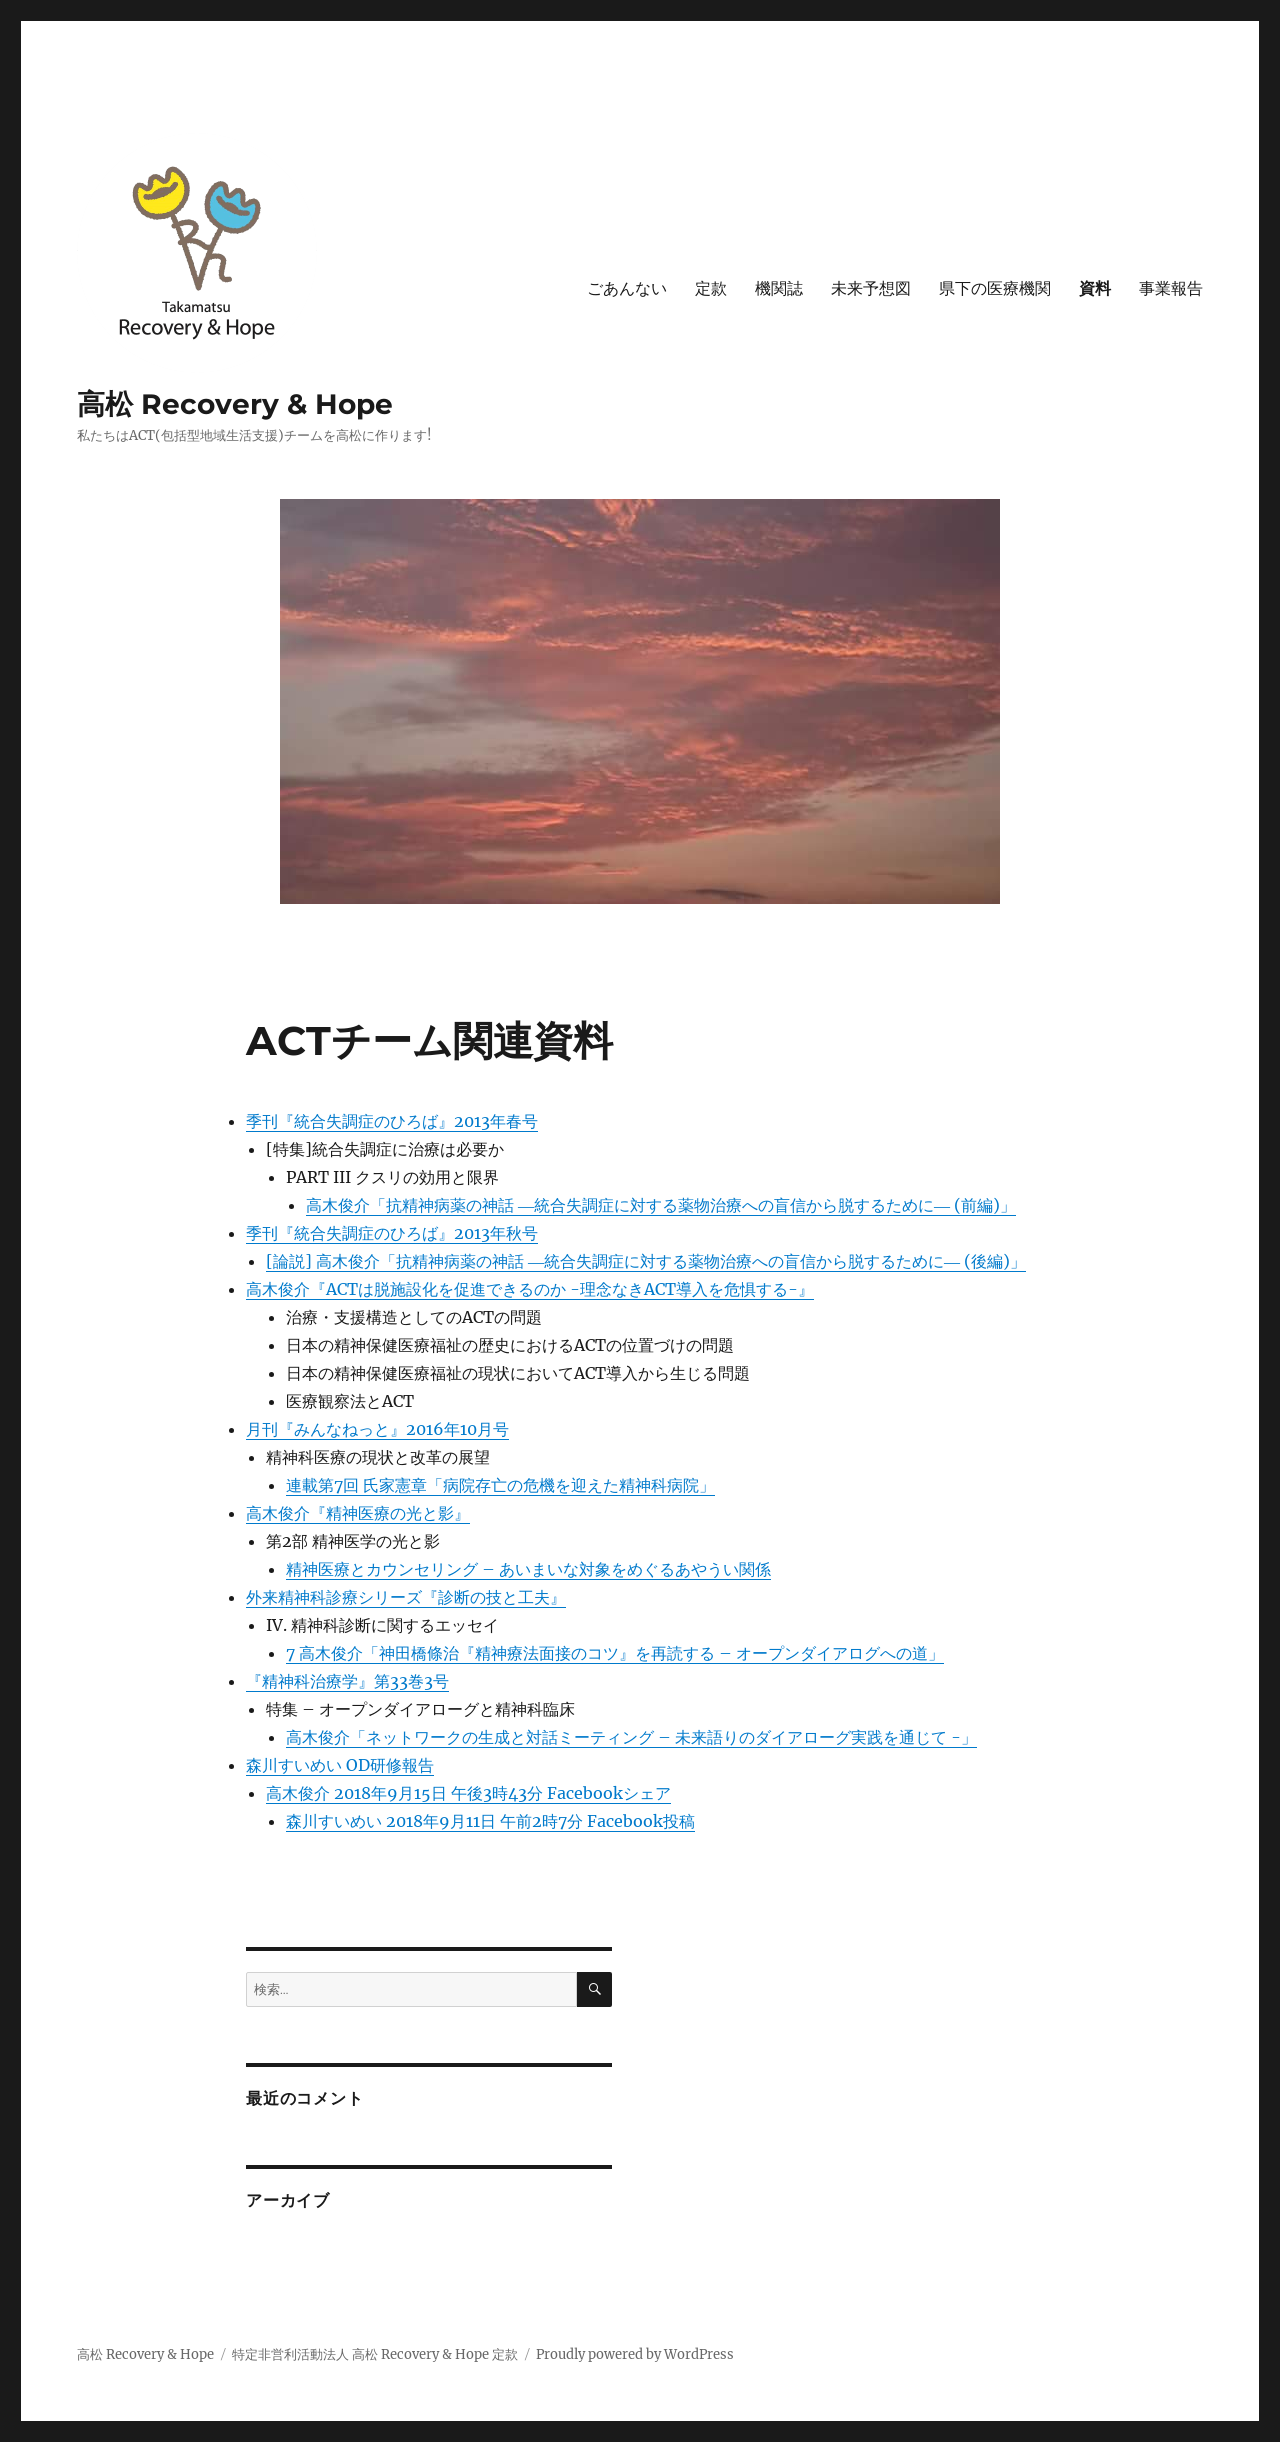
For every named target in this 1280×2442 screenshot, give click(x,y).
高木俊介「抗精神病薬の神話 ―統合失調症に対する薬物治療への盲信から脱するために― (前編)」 (661, 1205)
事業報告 (1171, 288)
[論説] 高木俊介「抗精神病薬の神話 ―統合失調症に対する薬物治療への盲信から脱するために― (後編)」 (646, 1261)
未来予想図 (871, 288)
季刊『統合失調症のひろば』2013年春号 (392, 1121)
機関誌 (779, 288)
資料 (1095, 288)
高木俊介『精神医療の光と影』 (358, 1513)
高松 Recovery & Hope (235, 404)
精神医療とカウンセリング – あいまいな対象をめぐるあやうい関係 (528, 1569)
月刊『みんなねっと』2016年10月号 (377, 1429)
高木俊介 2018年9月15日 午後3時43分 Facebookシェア (468, 1793)
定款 (711, 288)
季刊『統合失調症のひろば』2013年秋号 (392, 1233)
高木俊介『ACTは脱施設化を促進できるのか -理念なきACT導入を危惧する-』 (530, 1289)
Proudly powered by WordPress (635, 2354)
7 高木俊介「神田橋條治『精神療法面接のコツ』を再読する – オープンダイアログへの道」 (615, 1653)
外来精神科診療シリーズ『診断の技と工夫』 (406, 1597)
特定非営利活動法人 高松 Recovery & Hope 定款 (375, 2354)
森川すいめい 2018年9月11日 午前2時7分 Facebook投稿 (490, 1821)
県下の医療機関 (995, 288)
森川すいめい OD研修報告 (340, 1765)
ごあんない (627, 288)
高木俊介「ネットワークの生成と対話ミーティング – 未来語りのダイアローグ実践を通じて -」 (631, 1737)
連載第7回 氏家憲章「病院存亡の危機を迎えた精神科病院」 (500, 1485)
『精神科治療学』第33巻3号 (347, 1681)
